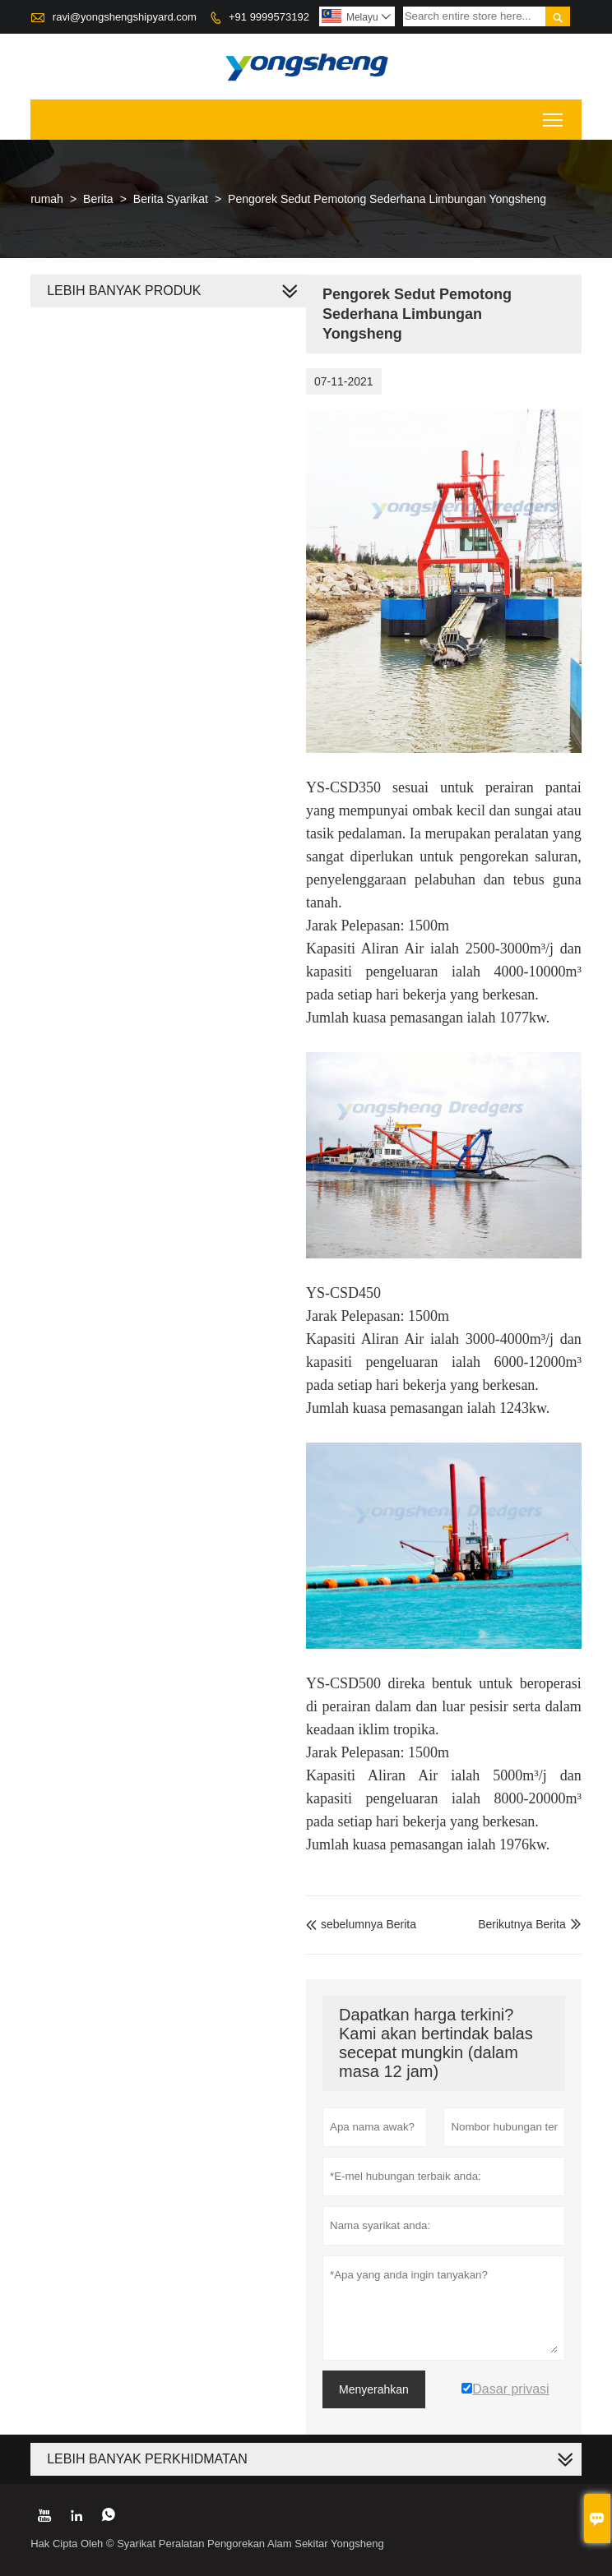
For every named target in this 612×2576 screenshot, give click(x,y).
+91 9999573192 (269, 17)
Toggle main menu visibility (554, 115)
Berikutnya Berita (522, 1924)
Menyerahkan (374, 2389)
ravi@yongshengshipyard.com (125, 17)
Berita (98, 198)
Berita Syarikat (170, 198)
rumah (46, 198)
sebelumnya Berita (361, 1924)
